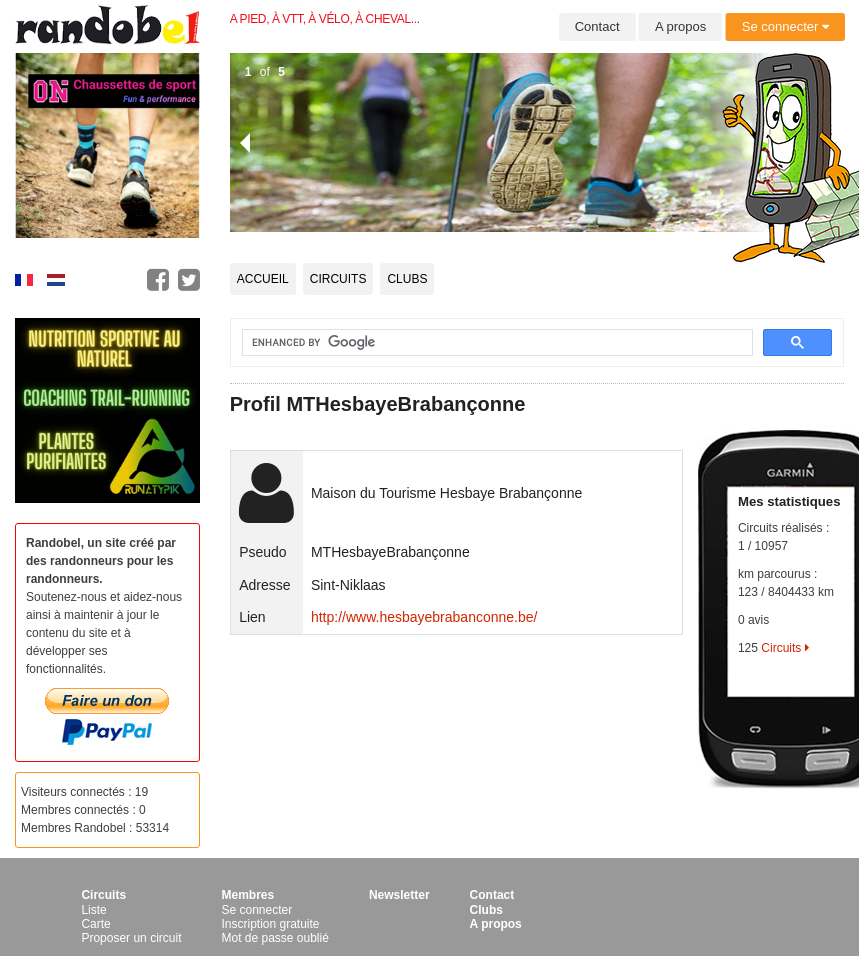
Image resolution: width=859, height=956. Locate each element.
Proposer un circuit (131, 938)
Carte (95, 924)
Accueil (263, 279)
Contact (597, 26)
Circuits (338, 279)
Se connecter (785, 26)
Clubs (407, 279)
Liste (93, 910)
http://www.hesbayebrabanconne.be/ (424, 617)
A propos (680, 26)
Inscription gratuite (270, 924)
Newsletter (399, 895)
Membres (247, 895)
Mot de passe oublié (274, 938)
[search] (485, 343)
